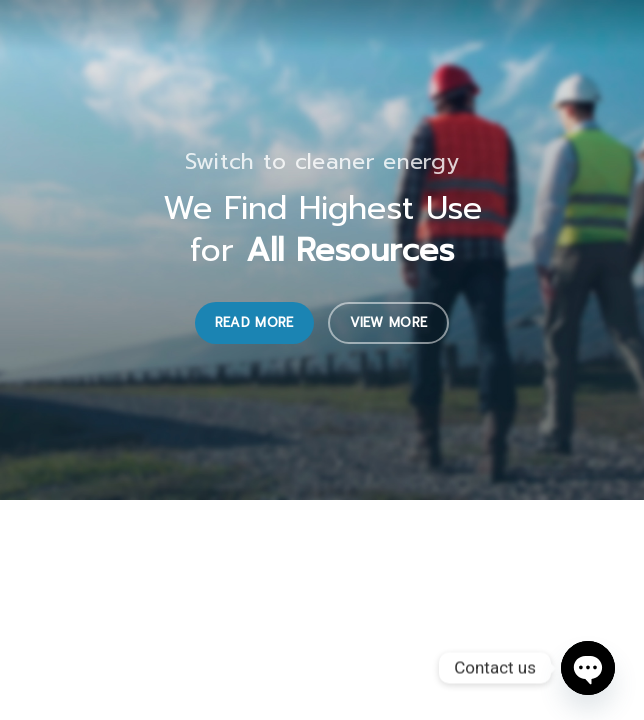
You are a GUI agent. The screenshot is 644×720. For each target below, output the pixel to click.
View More (389, 322)
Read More (254, 322)
